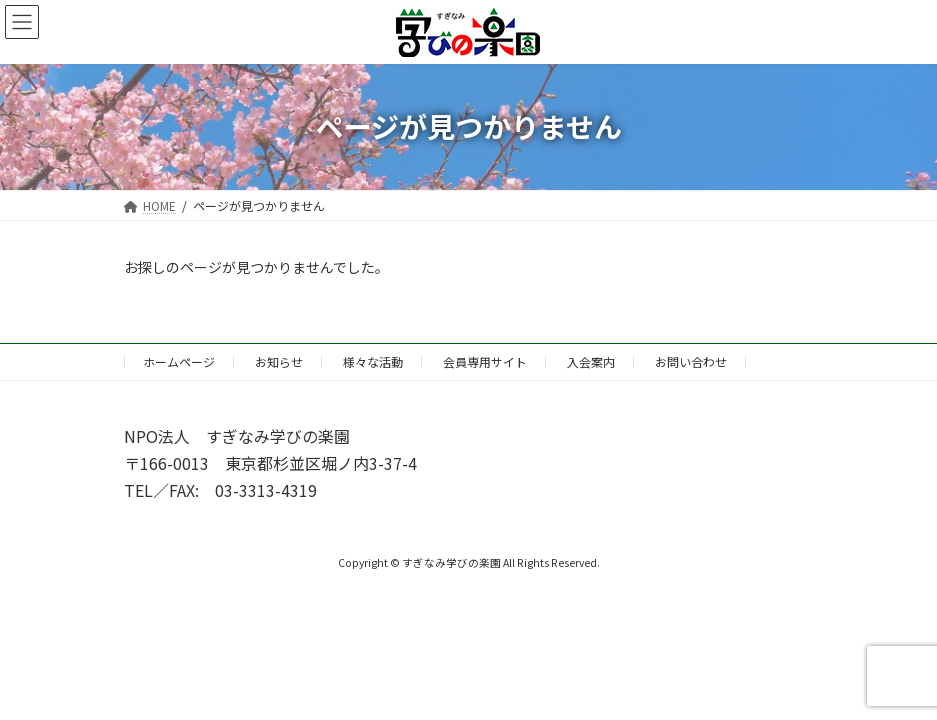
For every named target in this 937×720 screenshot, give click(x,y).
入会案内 (591, 361)
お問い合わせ (691, 361)
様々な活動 (373, 361)
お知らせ (279, 361)
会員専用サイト (485, 361)
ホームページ (179, 361)
